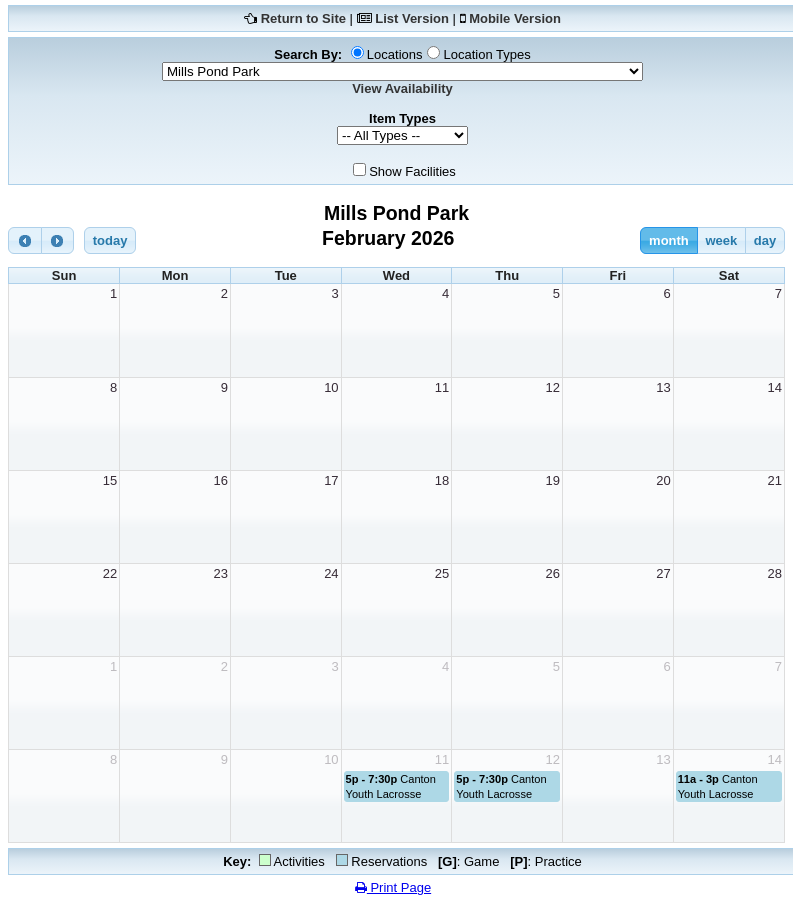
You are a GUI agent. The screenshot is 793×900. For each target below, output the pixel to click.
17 (331, 480)
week (721, 240)
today (110, 240)
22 (110, 573)
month (669, 240)
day (765, 240)
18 (442, 480)
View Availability (402, 88)
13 (663, 387)
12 (553, 387)
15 (110, 480)
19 (553, 480)
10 (331, 387)
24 (331, 573)
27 (663, 573)
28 (775, 573)
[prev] (25, 240)
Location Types (486, 54)
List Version (412, 18)
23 (220, 573)
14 (775, 387)
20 (663, 480)
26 (553, 573)
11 (442, 387)
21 (775, 480)
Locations (395, 54)
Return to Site (303, 18)
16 (220, 480)
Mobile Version (515, 18)
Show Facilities (412, 171)
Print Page (393, 887)
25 (442, 573)
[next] (58, 240)
